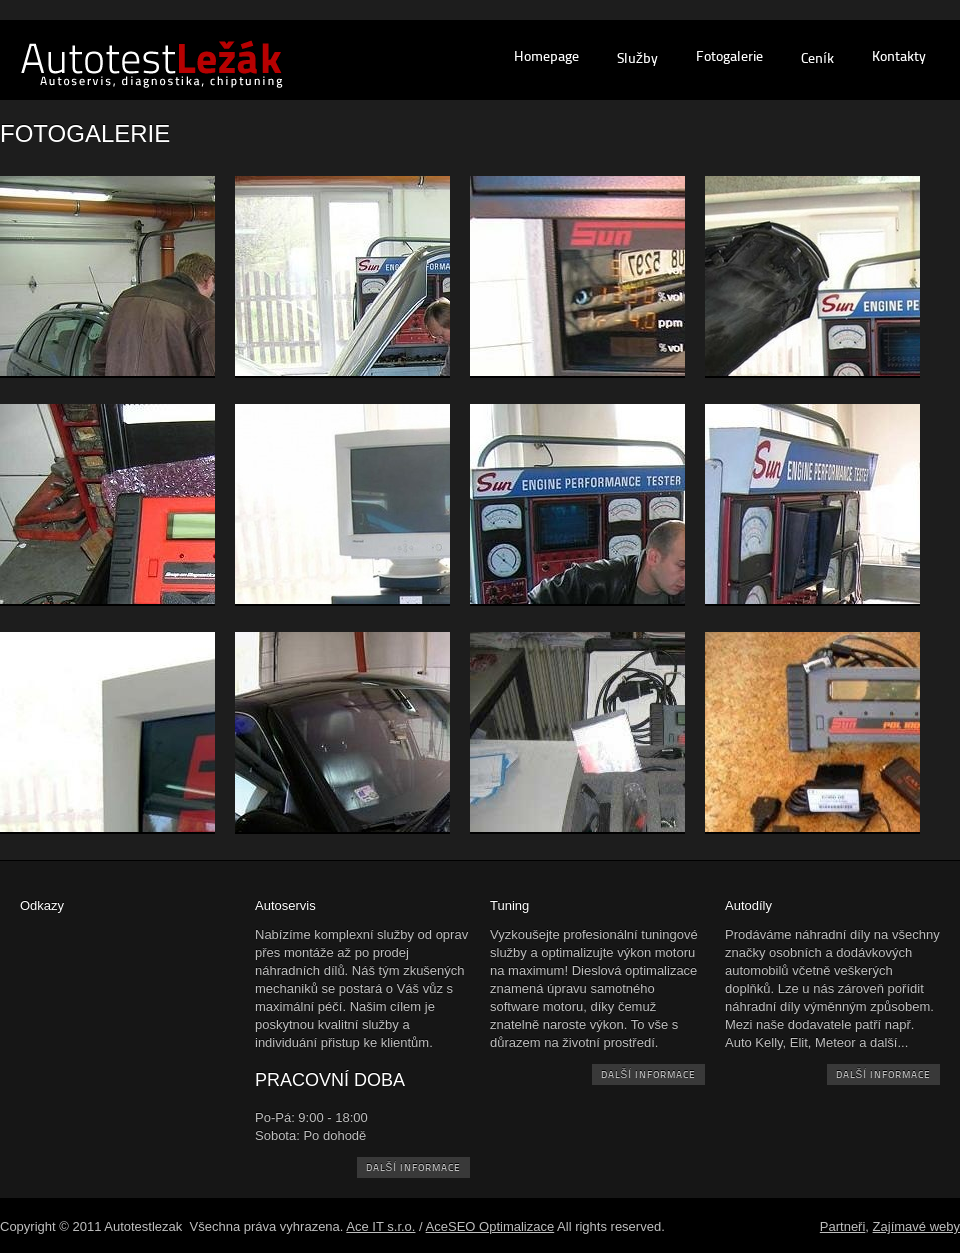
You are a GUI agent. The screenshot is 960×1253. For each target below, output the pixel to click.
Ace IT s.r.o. (380, 1226)
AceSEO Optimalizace (490, 1226)
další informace (413, 1168)
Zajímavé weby (916, 1226)
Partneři (843, 1226)
